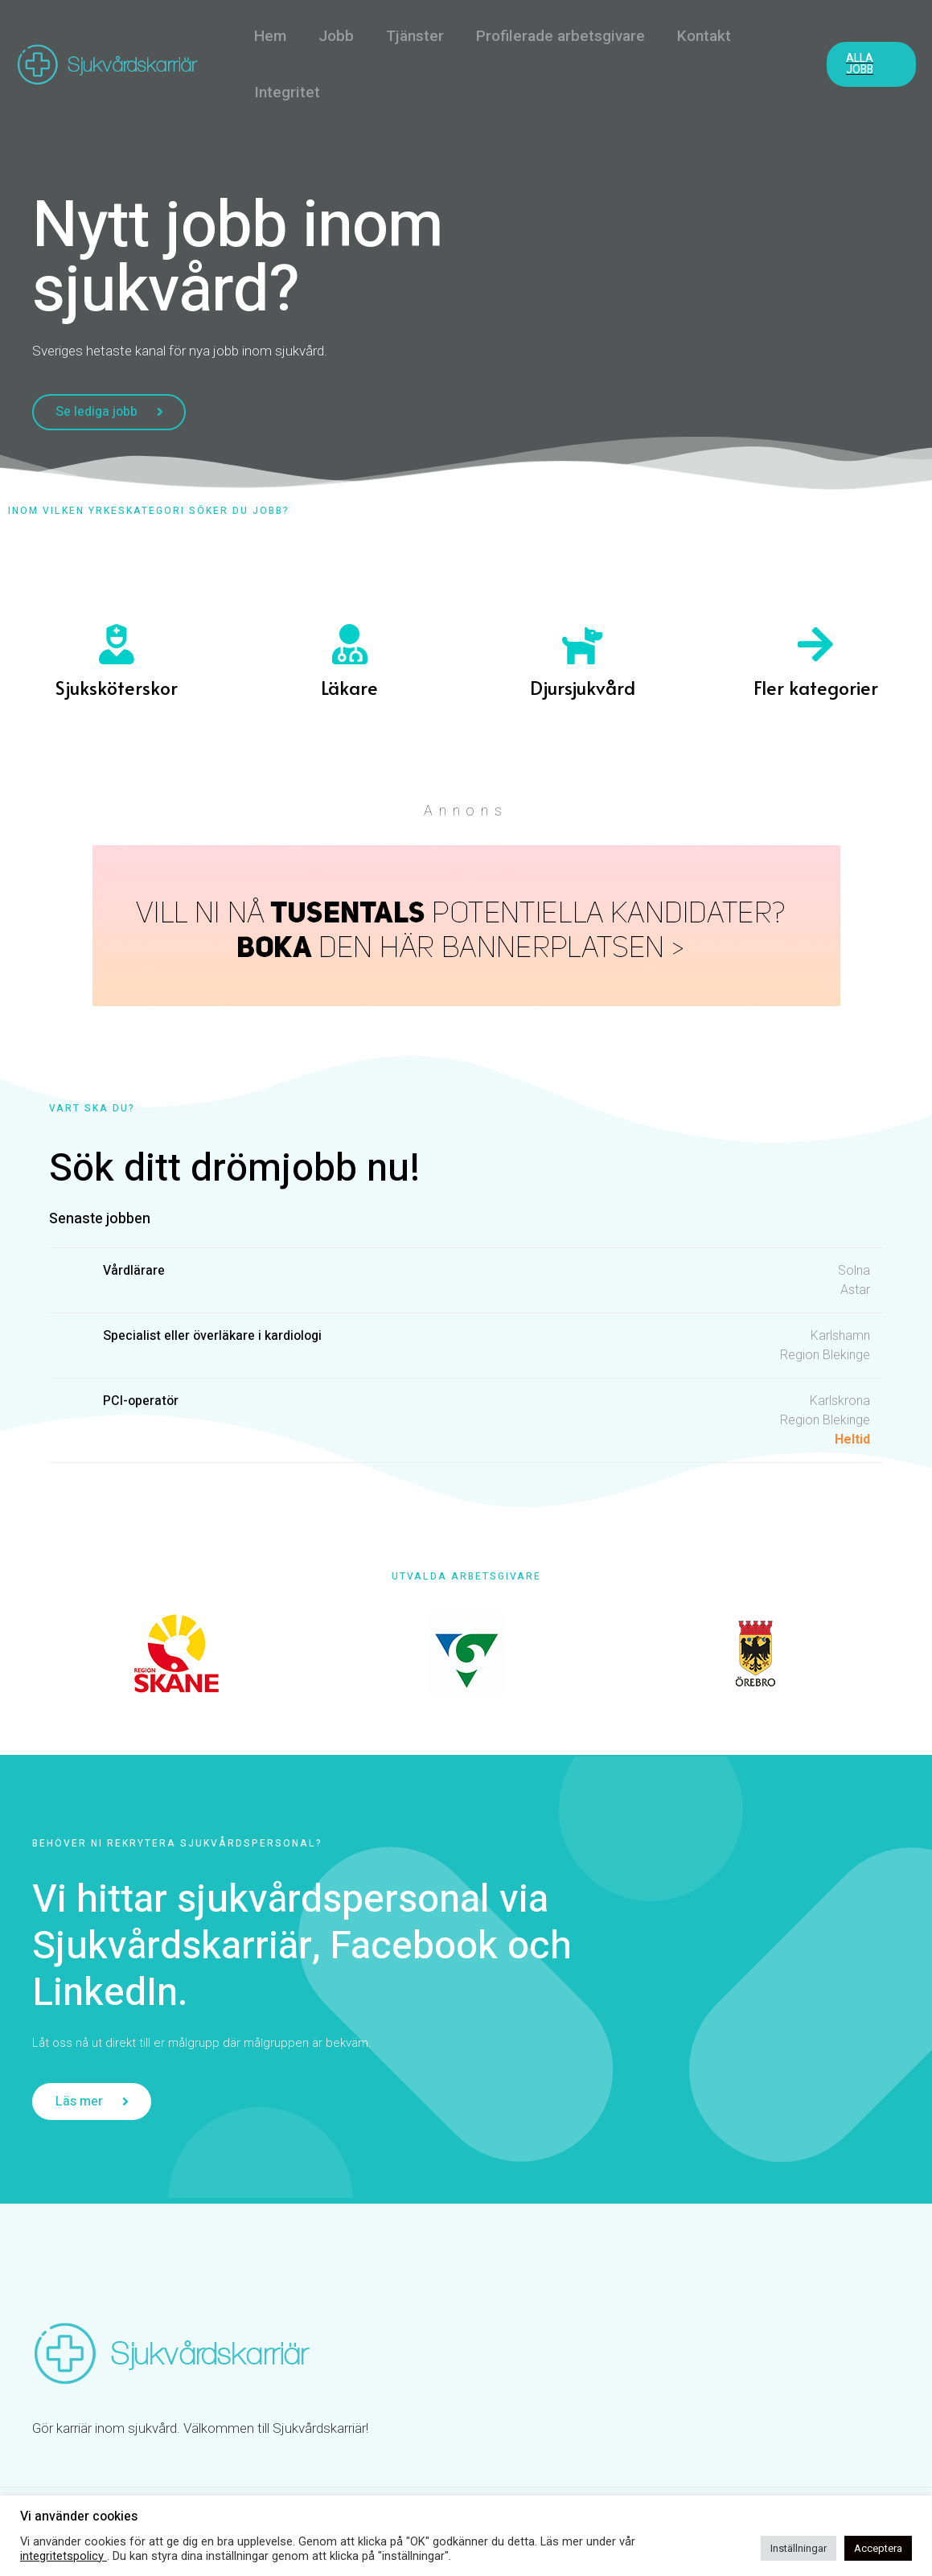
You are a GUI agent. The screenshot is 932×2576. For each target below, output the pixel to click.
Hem (269, 36)
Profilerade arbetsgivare (554, 36)
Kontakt (697, 36)
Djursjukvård (582, 688)
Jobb (333, 36)
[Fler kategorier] (815, 646)
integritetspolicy (63, 2556)
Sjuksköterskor (116, 688)
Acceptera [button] (878, 2548)
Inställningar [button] (798, 2548)
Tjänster (411, 36)
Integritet (286, 92)
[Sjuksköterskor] (116, 646)
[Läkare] (350, 646)
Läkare (349, 688)
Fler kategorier (815, 688)
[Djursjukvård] (582, 646)
